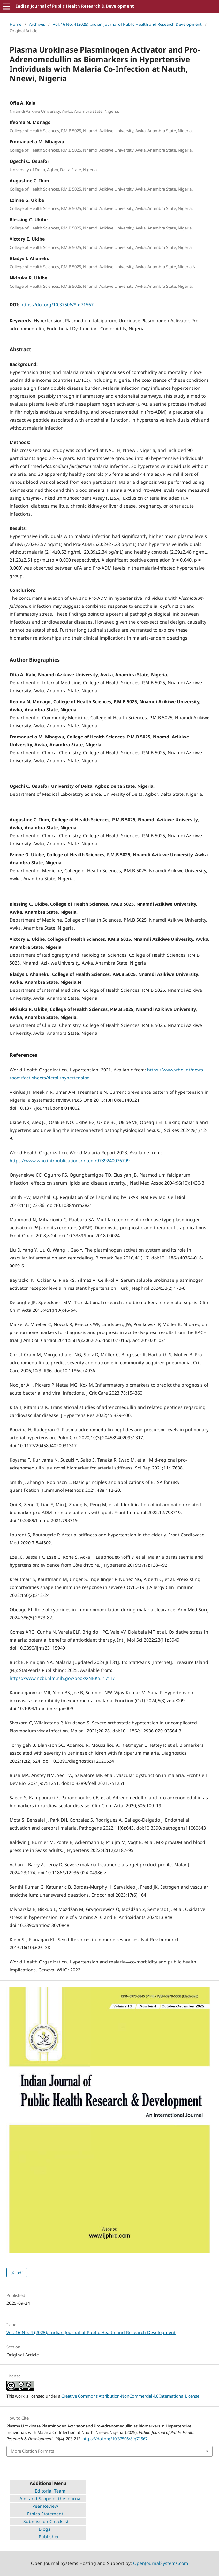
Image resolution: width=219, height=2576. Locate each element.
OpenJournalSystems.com (160, 2563)
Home (15, 24)
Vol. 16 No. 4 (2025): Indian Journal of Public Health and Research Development (127, 24)
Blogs (44, 2529)
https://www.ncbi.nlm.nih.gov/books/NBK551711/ (62, 1678)
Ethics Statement (37, 2514)
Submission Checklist (46, 2521)
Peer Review (45, 2506)
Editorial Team (38, 2491)
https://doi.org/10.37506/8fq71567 (57, 304)
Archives (37, 24)
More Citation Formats (32, 2451)
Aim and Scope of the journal (50, 2498)
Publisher (49, 2537)
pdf (19, 2272)
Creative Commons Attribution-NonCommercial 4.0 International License (130, 2396)
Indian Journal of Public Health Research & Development (75, 6)
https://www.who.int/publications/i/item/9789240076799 (70, 1160)
